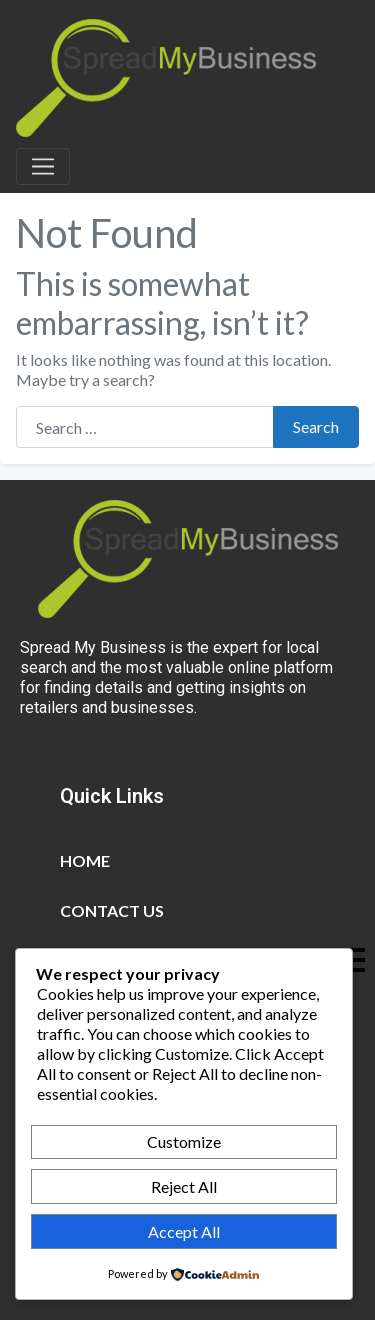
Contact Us (112, 910)
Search (316, 426)
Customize (184, 1141)
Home (85, 860)
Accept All (184, 1231)
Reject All (184, 1186)
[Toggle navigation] (43, 167)
